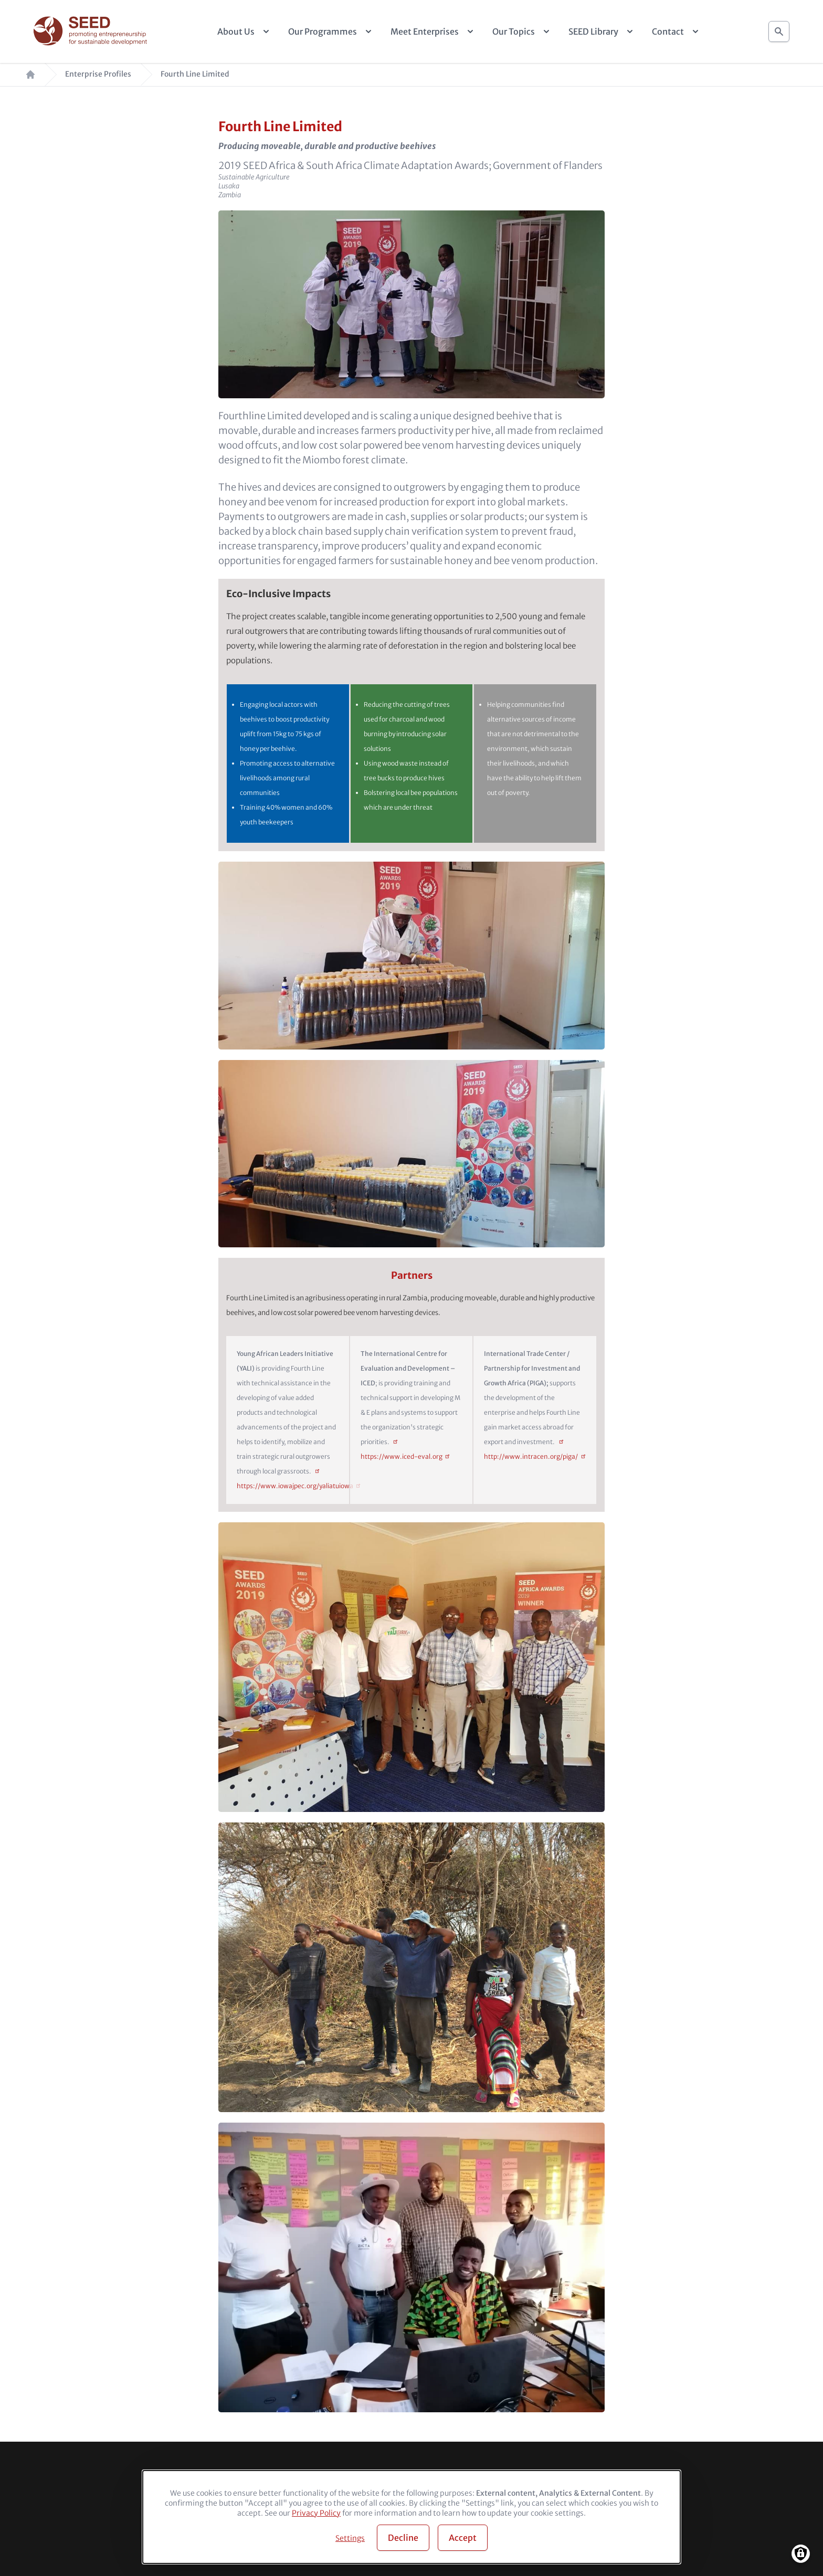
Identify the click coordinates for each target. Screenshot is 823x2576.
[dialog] (411, 2517)
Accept (463, 2537)
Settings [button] (350, 2538)
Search (779, 29)
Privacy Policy (316, 2513)
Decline (403, 2537)
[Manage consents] (801, 2554)
